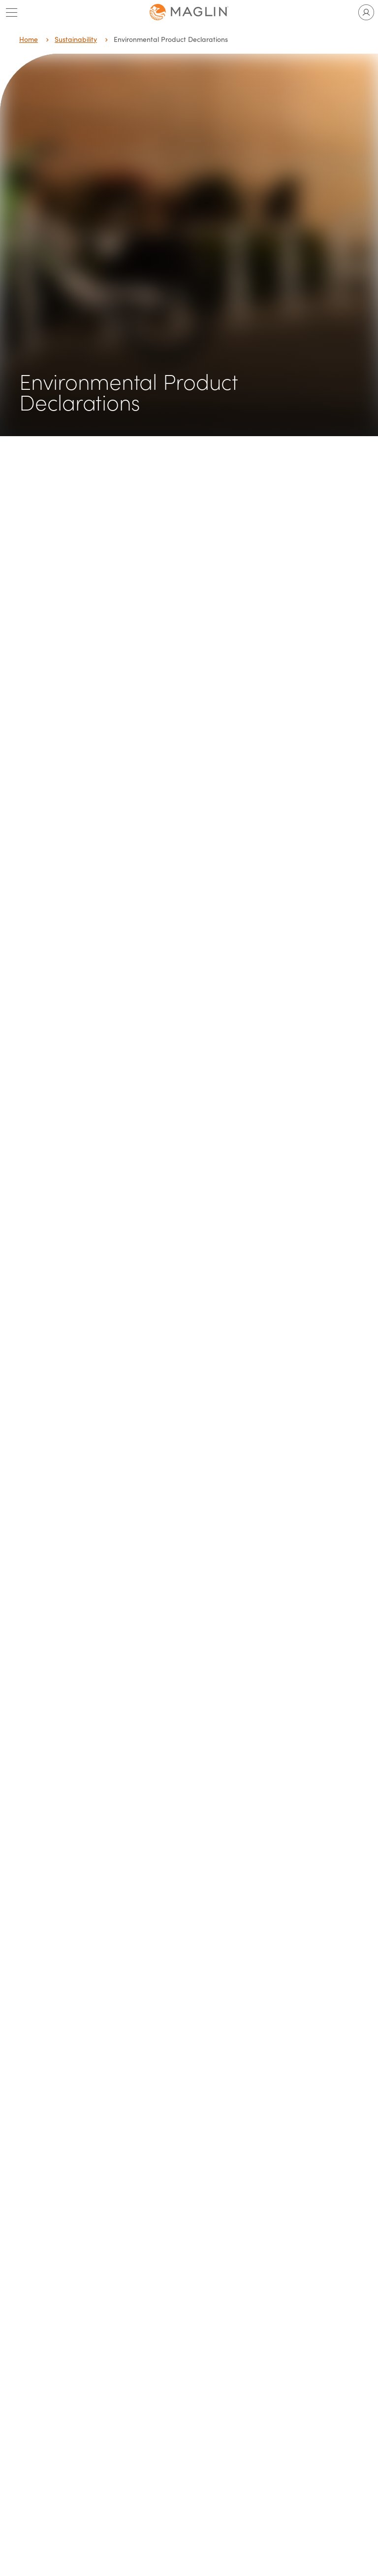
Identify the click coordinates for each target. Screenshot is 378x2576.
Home (28, 39)
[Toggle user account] (366, 12)
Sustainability (76, 39)
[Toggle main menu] (12, 12)
